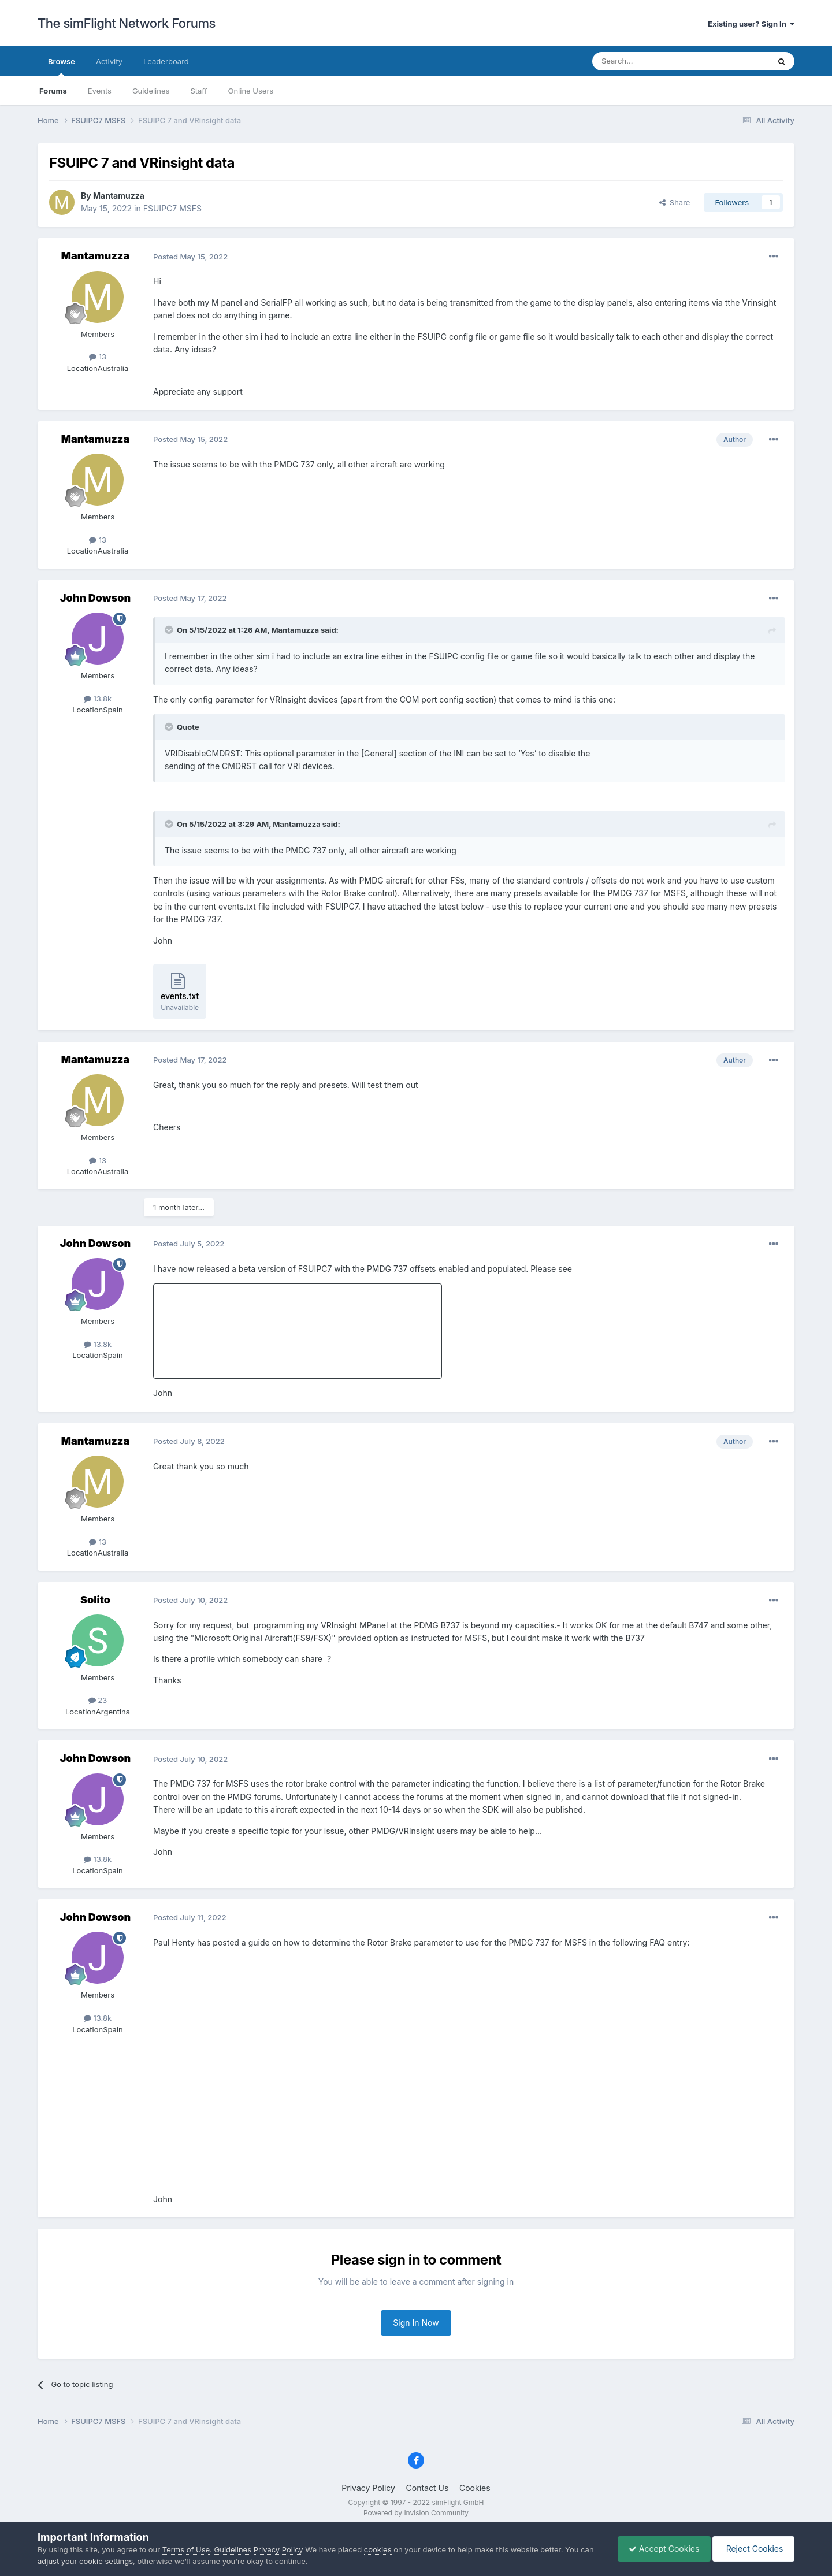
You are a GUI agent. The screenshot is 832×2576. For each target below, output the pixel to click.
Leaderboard (166, 61)
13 (97, 356)
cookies (378, 2549)
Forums (53, 90)
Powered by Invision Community (416, 2512)
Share (674, 202)
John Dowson (95, 598)
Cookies (475, 2488)
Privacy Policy (368, 2488)
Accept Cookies (661, 2548)
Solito (95, 1600)
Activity (109, 61)
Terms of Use (186, 2549)
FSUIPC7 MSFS (172, 208)
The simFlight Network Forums (127, 23)
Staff (198, 90)
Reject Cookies (752, 2548)
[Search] (652, 61)
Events (100, 90)
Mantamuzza (118, 196)
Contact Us (427, 2488)
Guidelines (151, 90)
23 (97, 1700)
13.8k (98, 698)
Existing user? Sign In (751, 23)
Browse (61, 66)
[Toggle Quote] (170, 629)
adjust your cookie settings (85, 2561)
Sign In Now (416, 2323)
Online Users (250, 90)
